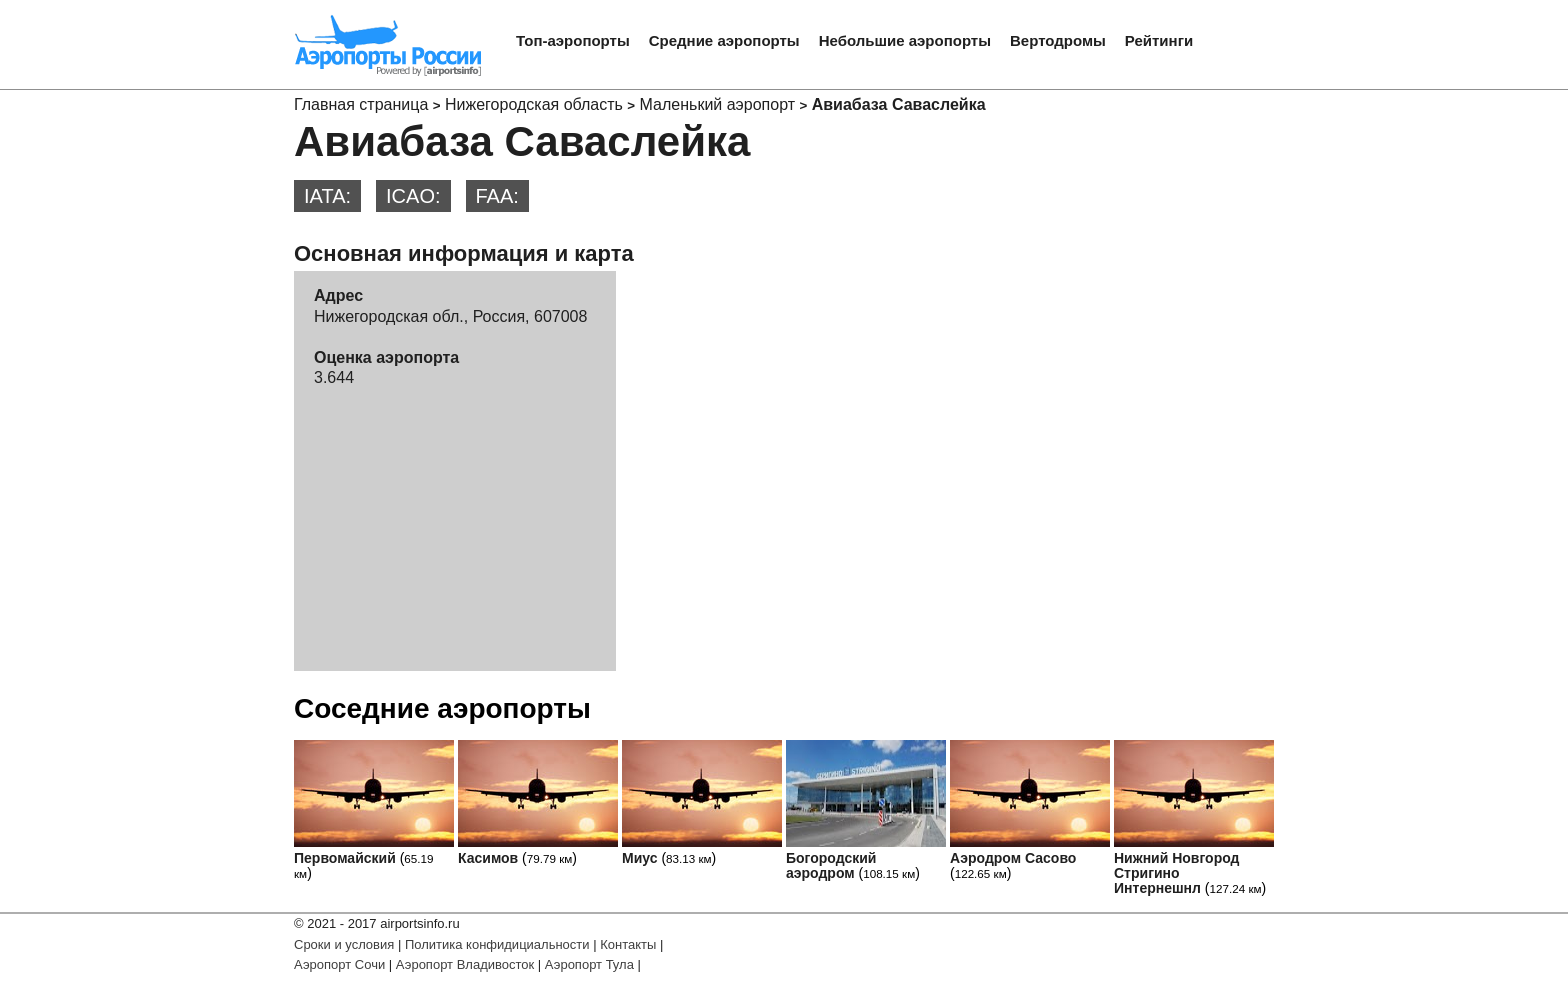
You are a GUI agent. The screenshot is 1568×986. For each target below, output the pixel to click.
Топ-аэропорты (573, 40)
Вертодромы (1058, 40)
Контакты (628, 944)
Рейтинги (1159, 40)
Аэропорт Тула (589, 964)
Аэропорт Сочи (339, 964)
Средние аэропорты (724, 40)
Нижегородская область (534, 104)
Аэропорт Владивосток (465, 964)
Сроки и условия (344, 944)
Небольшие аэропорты (905, 40)
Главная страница (361, 104)
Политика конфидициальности (497, 944)
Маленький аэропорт (717, 104)
